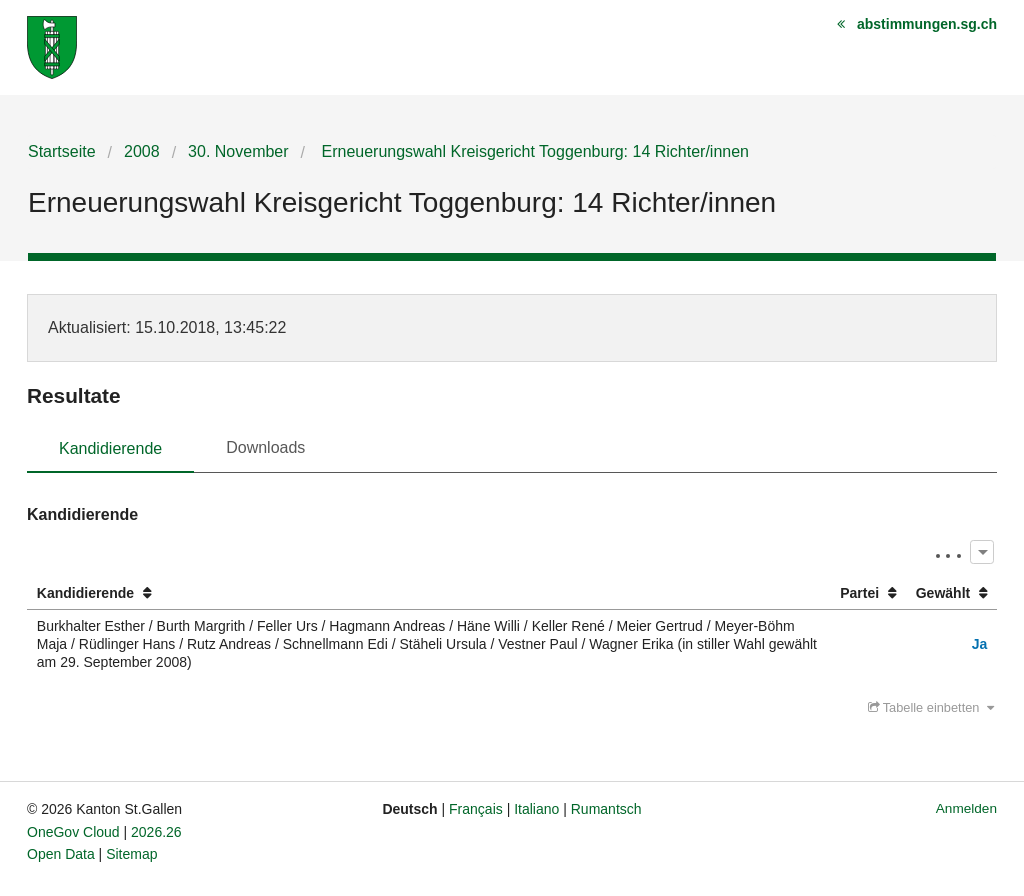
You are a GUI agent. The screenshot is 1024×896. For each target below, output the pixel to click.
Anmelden (966, 808)
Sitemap (131, 854)
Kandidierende (110, 448)
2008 (142, 151)
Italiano (536, 809)
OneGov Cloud (73, 832)
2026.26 (156, 832)
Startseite (62, 151)
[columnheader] (428, 593)
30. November (238, 151)
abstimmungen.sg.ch (927, 24)
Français (476, 809)
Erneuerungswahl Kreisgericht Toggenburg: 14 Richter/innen (533, 151)
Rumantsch (606, 809)
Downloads (265, 447)
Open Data (61, 854)
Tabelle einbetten (931, 707)
